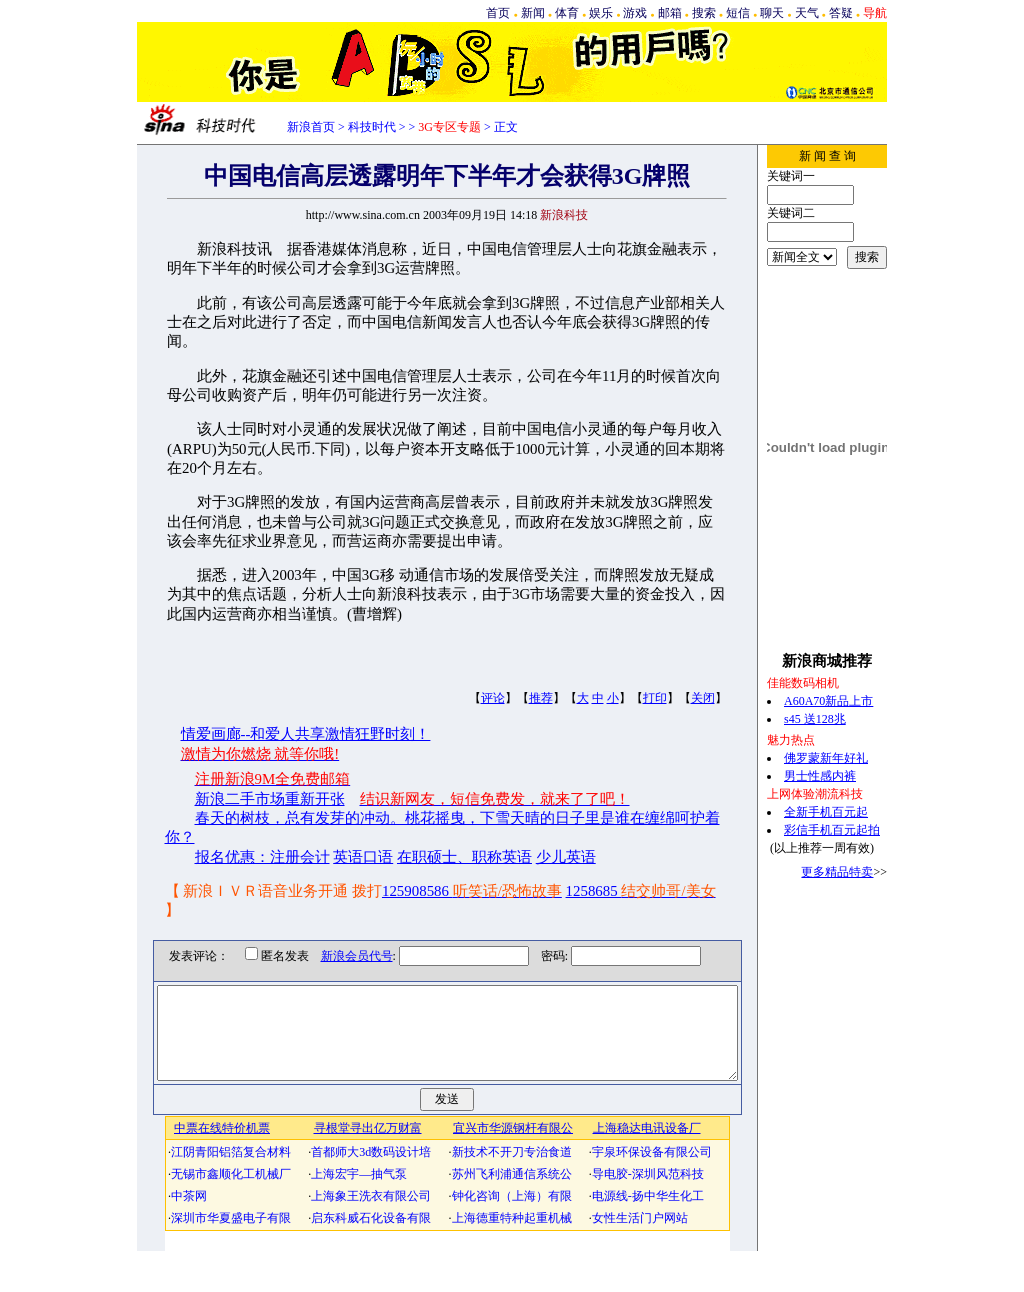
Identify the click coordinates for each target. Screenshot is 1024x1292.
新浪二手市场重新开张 (270, 799)
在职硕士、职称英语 (464, 857)
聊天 (772, 13)
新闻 (533, 13)
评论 (493, 698)
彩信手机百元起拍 (832, 830)
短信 (738, 13)
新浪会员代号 (342, 956)
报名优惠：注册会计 (262, 857)
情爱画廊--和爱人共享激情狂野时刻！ (306, 734)
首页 (498, 13)
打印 (655, 698)
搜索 (704, 13)
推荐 (541, 698)
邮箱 (670, 13)
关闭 (703, 698)
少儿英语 (566, 857)
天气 (807, 13)
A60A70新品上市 (828, 701)
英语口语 (363, 857)
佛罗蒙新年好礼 (826, 758)
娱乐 (601, 13)
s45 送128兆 (815, 719)
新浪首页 (311, 127)
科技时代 (372, 127)
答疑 (841, 13)
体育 (567, 13)
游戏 (635, 13)
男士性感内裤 (820, 776)
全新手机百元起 (826, 812)
